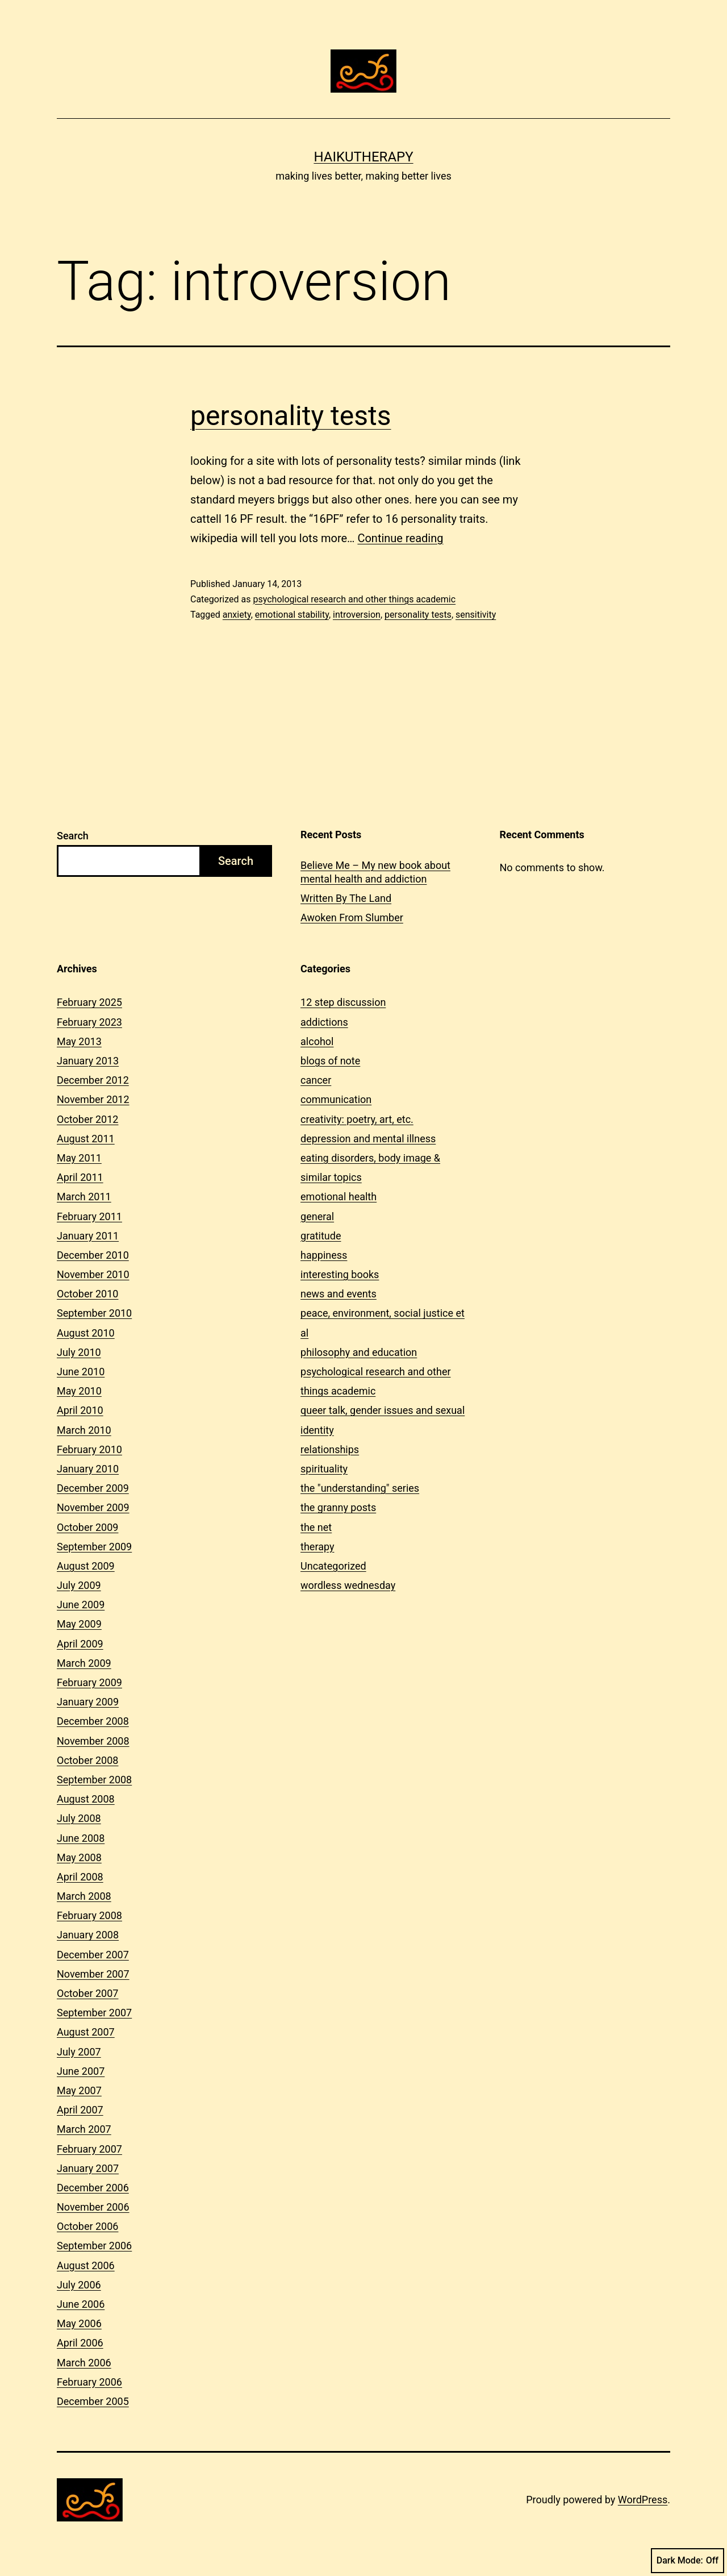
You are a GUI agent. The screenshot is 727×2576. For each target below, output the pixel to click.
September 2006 (94, 2246)
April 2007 (80, 2110)
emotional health (338, 1196)
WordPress (642, 2500)
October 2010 (87, 1294)
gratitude (320, 1236)
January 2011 (88, 1236)
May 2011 (79, 1158)
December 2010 (93, 1255)
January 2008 (88, 1935)
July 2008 (79, 1818)
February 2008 (89, 1915)
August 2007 (86, 2032)
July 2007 (79, 2052)
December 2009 (93, 1488)
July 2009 (79, 1585)
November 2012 (93, 1099)
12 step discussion (343, 1002)
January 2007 (88, 2168)
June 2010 (81, 1372)
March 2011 (84, 1196)
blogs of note (330, 1061)
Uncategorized (333, 1566)
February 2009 (89, 1682)
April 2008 (80, 1877)
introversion (357, 614)
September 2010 (94, 1313)
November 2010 (93, 1274)
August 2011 (86, 1139)
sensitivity (476, 614)
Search (73, 836)
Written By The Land (345, 898)
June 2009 (81, 1604)
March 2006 (84, 2363)
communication (335, 1099)
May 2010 (79, 1391)
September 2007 (94, 2013)
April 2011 (80, 1177)
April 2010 (80, 1410)
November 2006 (93, 2207)
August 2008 (86, 1799)
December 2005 (93, 2401)
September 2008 (94, 1780)
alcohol (316, 1041)
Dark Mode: (687, 2560)
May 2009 (79, 1624)
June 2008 (81, 1838)
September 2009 (94, 1547)
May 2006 (79, 2323)
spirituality (324, 1469)
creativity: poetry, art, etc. (356, 1119)
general (317, 1216)
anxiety (237, 614)
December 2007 (93, 1955)
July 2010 (79, 1352)
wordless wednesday (347, 1585)
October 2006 (87, 2226)
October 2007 (87, 1993)
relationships (329, 1449)
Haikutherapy (363, 157)
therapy (317, 1547)
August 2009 (86, 1566)
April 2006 (80, 2343)
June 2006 (81, 2304)
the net (316, 1527)
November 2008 (93, 1741)
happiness (323, 1255)
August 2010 (86, 1333)
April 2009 (80, 1644)
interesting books (339, 1274)
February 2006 (89, 2382)
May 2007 (79, 2090)
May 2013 (79, 1041)
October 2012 (87, 1119)
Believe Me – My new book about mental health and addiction (375, 871)
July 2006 (79, 2285)
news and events (338, 1294)
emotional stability (292, 614)
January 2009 (88, 1702)
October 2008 (87, 1760)
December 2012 (93, 1080)
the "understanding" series (359, 1488)
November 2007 (93, 1974)
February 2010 (89, 1449)
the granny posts (338, 1507)
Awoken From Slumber (351, 917)
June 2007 (81, 2071)
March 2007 (84, 2129)
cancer (315, 1080)
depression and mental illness (368, 1139)
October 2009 (87, 1527)
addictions (324, 1022)
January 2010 (88, 1469)
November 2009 (93, 1507)
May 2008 (79, 1857)
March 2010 (84, 1430)
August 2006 (86, 2265)
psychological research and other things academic (354, 599)
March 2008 (84, 1896)
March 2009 (84, 1663)
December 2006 (93, 2188)
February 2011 (89, 1216)
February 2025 (89, 1002)
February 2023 (89, 1022)
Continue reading (400, 538)
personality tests (290, 415)
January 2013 (88, 1061)
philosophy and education (358, 1352)
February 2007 (89, 2149)
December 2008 (93, 1721)
